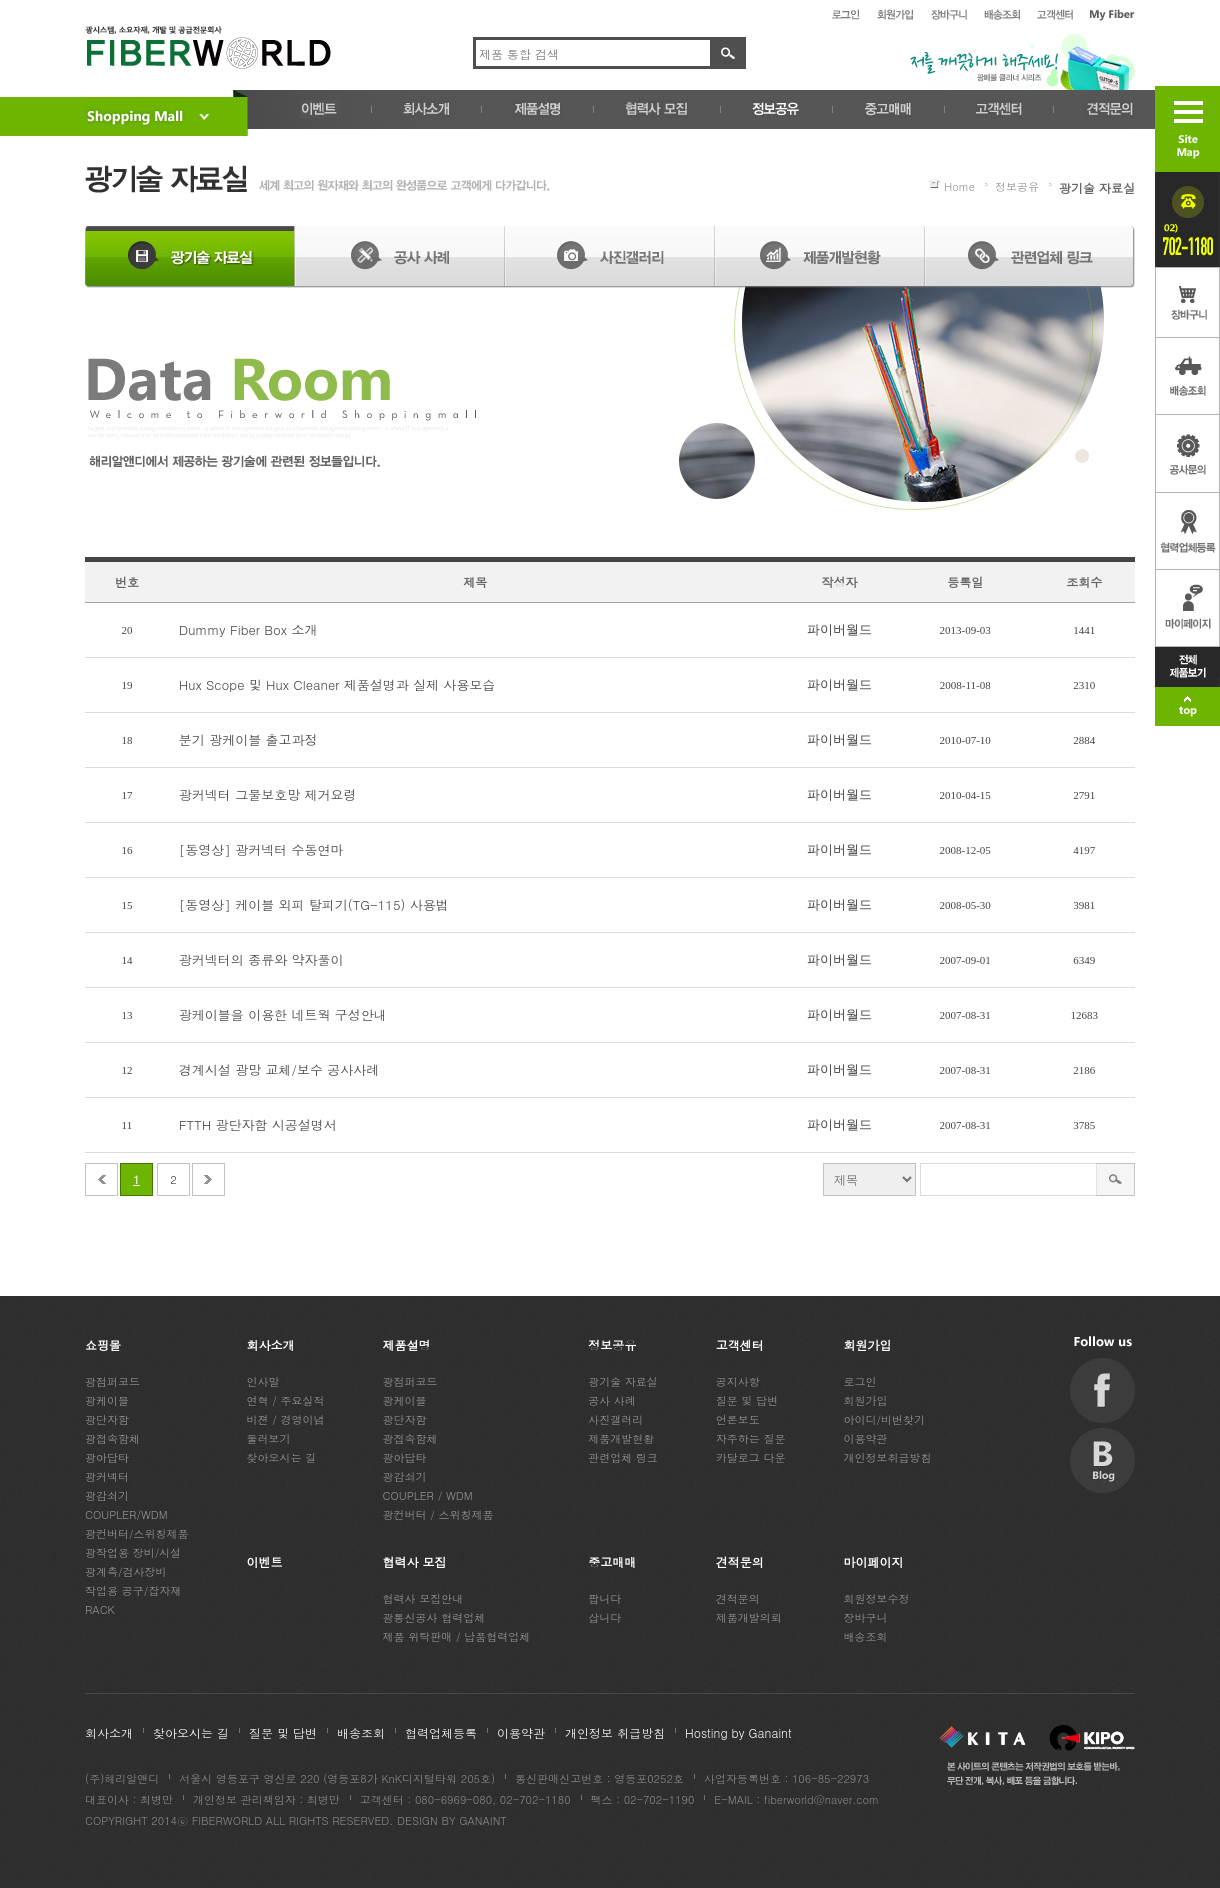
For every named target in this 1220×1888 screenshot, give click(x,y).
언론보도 (738, 1419)
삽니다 (604, 1617)
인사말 (263, 1381)
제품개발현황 (621, 1438)
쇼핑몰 (103, 1344)
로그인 (860, 1381)
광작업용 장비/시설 (133, 1552)
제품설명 (407, 1344)
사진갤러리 (615, 1419)
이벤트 (265, 1561)
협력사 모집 (415, 1561)
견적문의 (740, 1561)
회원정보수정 (877, 1598)
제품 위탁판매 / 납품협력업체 (457, 1636)
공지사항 (738, 1381)
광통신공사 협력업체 (434, 1617)
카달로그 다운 (751, 1457)
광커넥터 (107, 1476)
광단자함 (107, 1419)
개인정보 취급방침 (615, 1732)
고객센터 (740, 1344)
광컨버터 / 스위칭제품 (438, 1514)
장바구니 (866, 1617)
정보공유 (612, 1344)
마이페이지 (874, 1561)
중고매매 (612, 1561)
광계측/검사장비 (126, 1571)
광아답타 (107, 1457)
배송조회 (866, 1636)
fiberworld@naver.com (821, 1799)
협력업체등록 (441, 1732)
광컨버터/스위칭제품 (137, 1533)
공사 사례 (612, 1400)
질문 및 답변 (747, 1400)
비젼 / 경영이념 (286, 1419)
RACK (100, 1609)
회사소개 (271, 1344)
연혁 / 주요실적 (286, 1400)
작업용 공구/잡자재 (133, 1590)
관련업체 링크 (623, 1457)
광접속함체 (112, 1438)
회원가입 (868, 1344)
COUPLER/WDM (126, 1514)
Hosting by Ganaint (738, 1732)
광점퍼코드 (112, 1381)
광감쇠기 (107, 1495)
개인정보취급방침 (888, 1457)
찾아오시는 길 (282, 1457)
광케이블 (107, 1400)
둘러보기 (269, 1438)
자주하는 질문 (751, 1438)
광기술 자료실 (623, 1381)
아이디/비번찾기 (885, 1419)
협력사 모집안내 (423, 1598)
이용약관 (866, 1438)
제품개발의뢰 (749, 1617)
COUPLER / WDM (428, 1495)
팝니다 (604, 1598)
